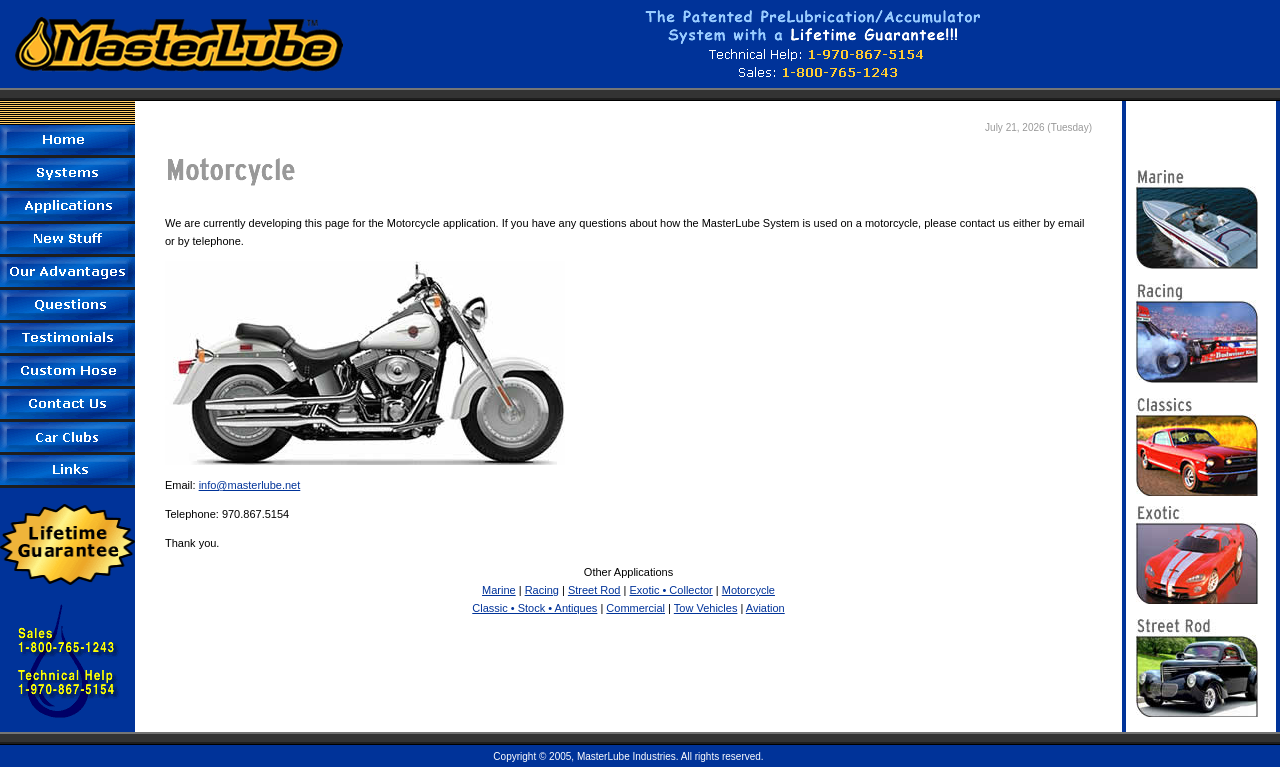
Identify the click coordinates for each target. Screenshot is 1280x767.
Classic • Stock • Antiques (534, 608)
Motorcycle (748, 590)
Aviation (765, 608)
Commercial (635, 608)
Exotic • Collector (670, 590)
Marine (499, 590)
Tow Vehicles (706, 608)
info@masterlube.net (250, 485)
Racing (542, 590)
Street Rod (594, 590)
